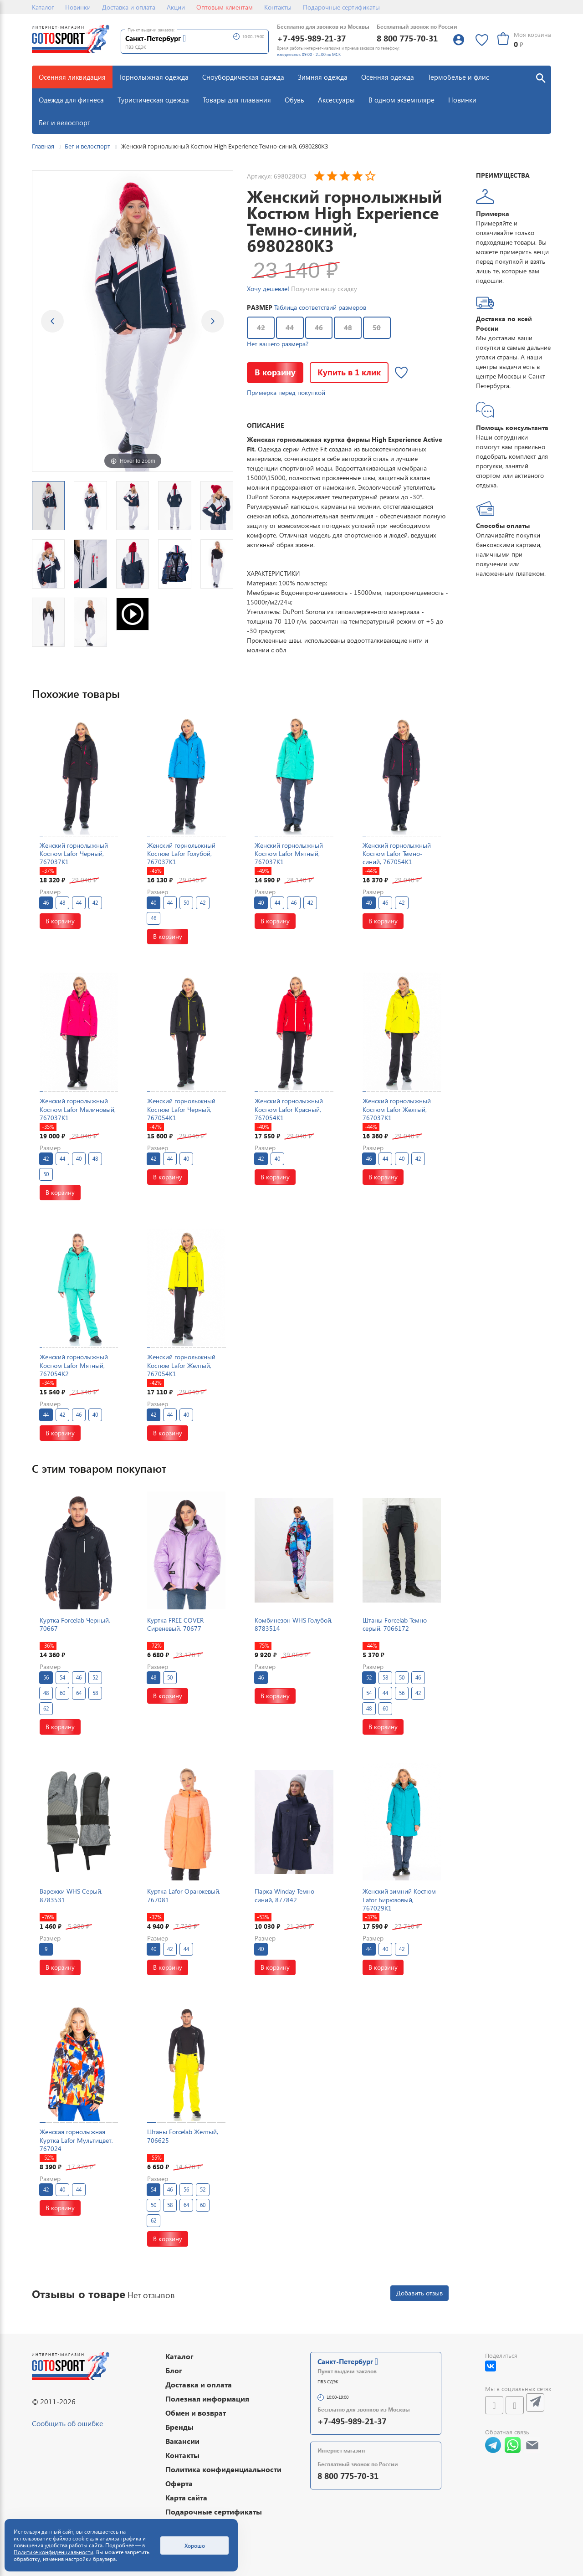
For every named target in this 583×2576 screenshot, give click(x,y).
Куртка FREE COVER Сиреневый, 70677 (175, 1624)
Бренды (179, 2427)
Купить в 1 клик (349, 372)
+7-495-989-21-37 (311, 38)
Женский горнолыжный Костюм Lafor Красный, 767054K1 (289, 1109)
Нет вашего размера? (277, 343)
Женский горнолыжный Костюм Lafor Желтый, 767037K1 (397, 1109)
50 (377, 327)
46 (319, 327)
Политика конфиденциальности (223, 2469)
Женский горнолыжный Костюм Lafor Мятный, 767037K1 (289, 853)
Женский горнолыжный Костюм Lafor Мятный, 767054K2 (74, 1365)
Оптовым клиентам (224, 7)
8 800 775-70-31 (407, 38)
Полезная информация (207, 2398)
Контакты (278, 7)
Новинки (78, 7)
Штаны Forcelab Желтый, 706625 (182, 2135)
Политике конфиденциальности (53, 2552)
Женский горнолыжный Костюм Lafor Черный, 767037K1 (74, 853)
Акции (176, 7)
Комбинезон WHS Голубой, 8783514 (293, 1624)
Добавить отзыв (419, 2293)
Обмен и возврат (195, 2412)
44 (290, 327)
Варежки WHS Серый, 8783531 (71, 1895)
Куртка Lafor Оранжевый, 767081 (183, 1895)
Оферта (179, 2483)
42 (261, 327)
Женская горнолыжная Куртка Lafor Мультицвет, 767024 (76, 2139)
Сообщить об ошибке (67, 2423)
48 (348, 327)
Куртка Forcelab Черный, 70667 (75, 1624)
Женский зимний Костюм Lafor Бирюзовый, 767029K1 (399, 1899)
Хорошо (194, 2545)
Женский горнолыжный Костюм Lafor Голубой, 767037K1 (181, 853)
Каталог (43, 7)
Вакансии (182, 2441)
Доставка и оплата (128, 7)
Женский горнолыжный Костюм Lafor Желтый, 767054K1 (181, 1365)
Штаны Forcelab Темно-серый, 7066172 (396, 1624)
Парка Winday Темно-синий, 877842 (286, 1895)
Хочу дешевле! (268, 288)
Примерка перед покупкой (286, 392)
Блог (173, 2370)
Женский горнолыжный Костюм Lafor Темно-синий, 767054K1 (397, 853)
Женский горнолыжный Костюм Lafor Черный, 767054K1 (181, 1109)
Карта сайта (186, 2497)
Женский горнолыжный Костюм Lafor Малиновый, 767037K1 (78, 1109)
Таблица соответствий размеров (320, 307)
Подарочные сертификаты (341, 7)
